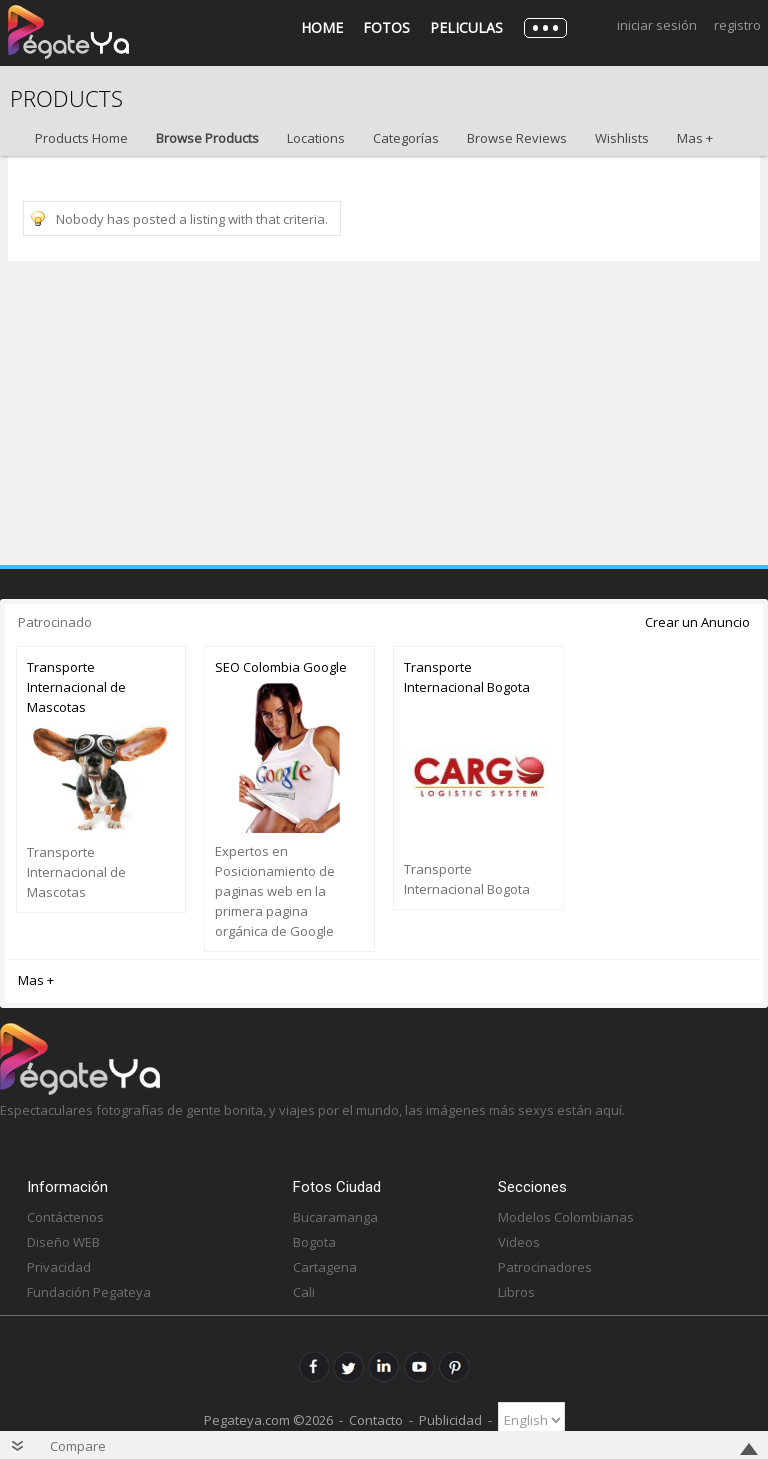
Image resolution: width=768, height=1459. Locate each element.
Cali (304, 1292)
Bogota (314, 1242)
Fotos (386, 27)
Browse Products (207, 138)
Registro (737, 25)
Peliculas (466, 27)
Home (322, 27)
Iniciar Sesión (657, 25)
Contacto (376, 1420)
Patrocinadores (545, 1267)
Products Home (81, 138)
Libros (516, 1292)
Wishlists (622, 138)
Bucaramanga (335, 1217)
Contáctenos (65, 1217)
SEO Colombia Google (281, 667)
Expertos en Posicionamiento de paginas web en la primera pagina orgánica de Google (275, 891)
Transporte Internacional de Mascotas (76, 687)
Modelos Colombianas (566, 1217)
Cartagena (325, 1267)
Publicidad (450, 1420)
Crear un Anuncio (697, 622)
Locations (316, 138)
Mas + (695, 138)
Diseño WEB (63, 1242)
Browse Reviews (517, 138)
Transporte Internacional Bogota (467, 677)
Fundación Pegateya (89, 1292)
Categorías (406, 138)
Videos (519, 1242)
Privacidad (59, 1267)
